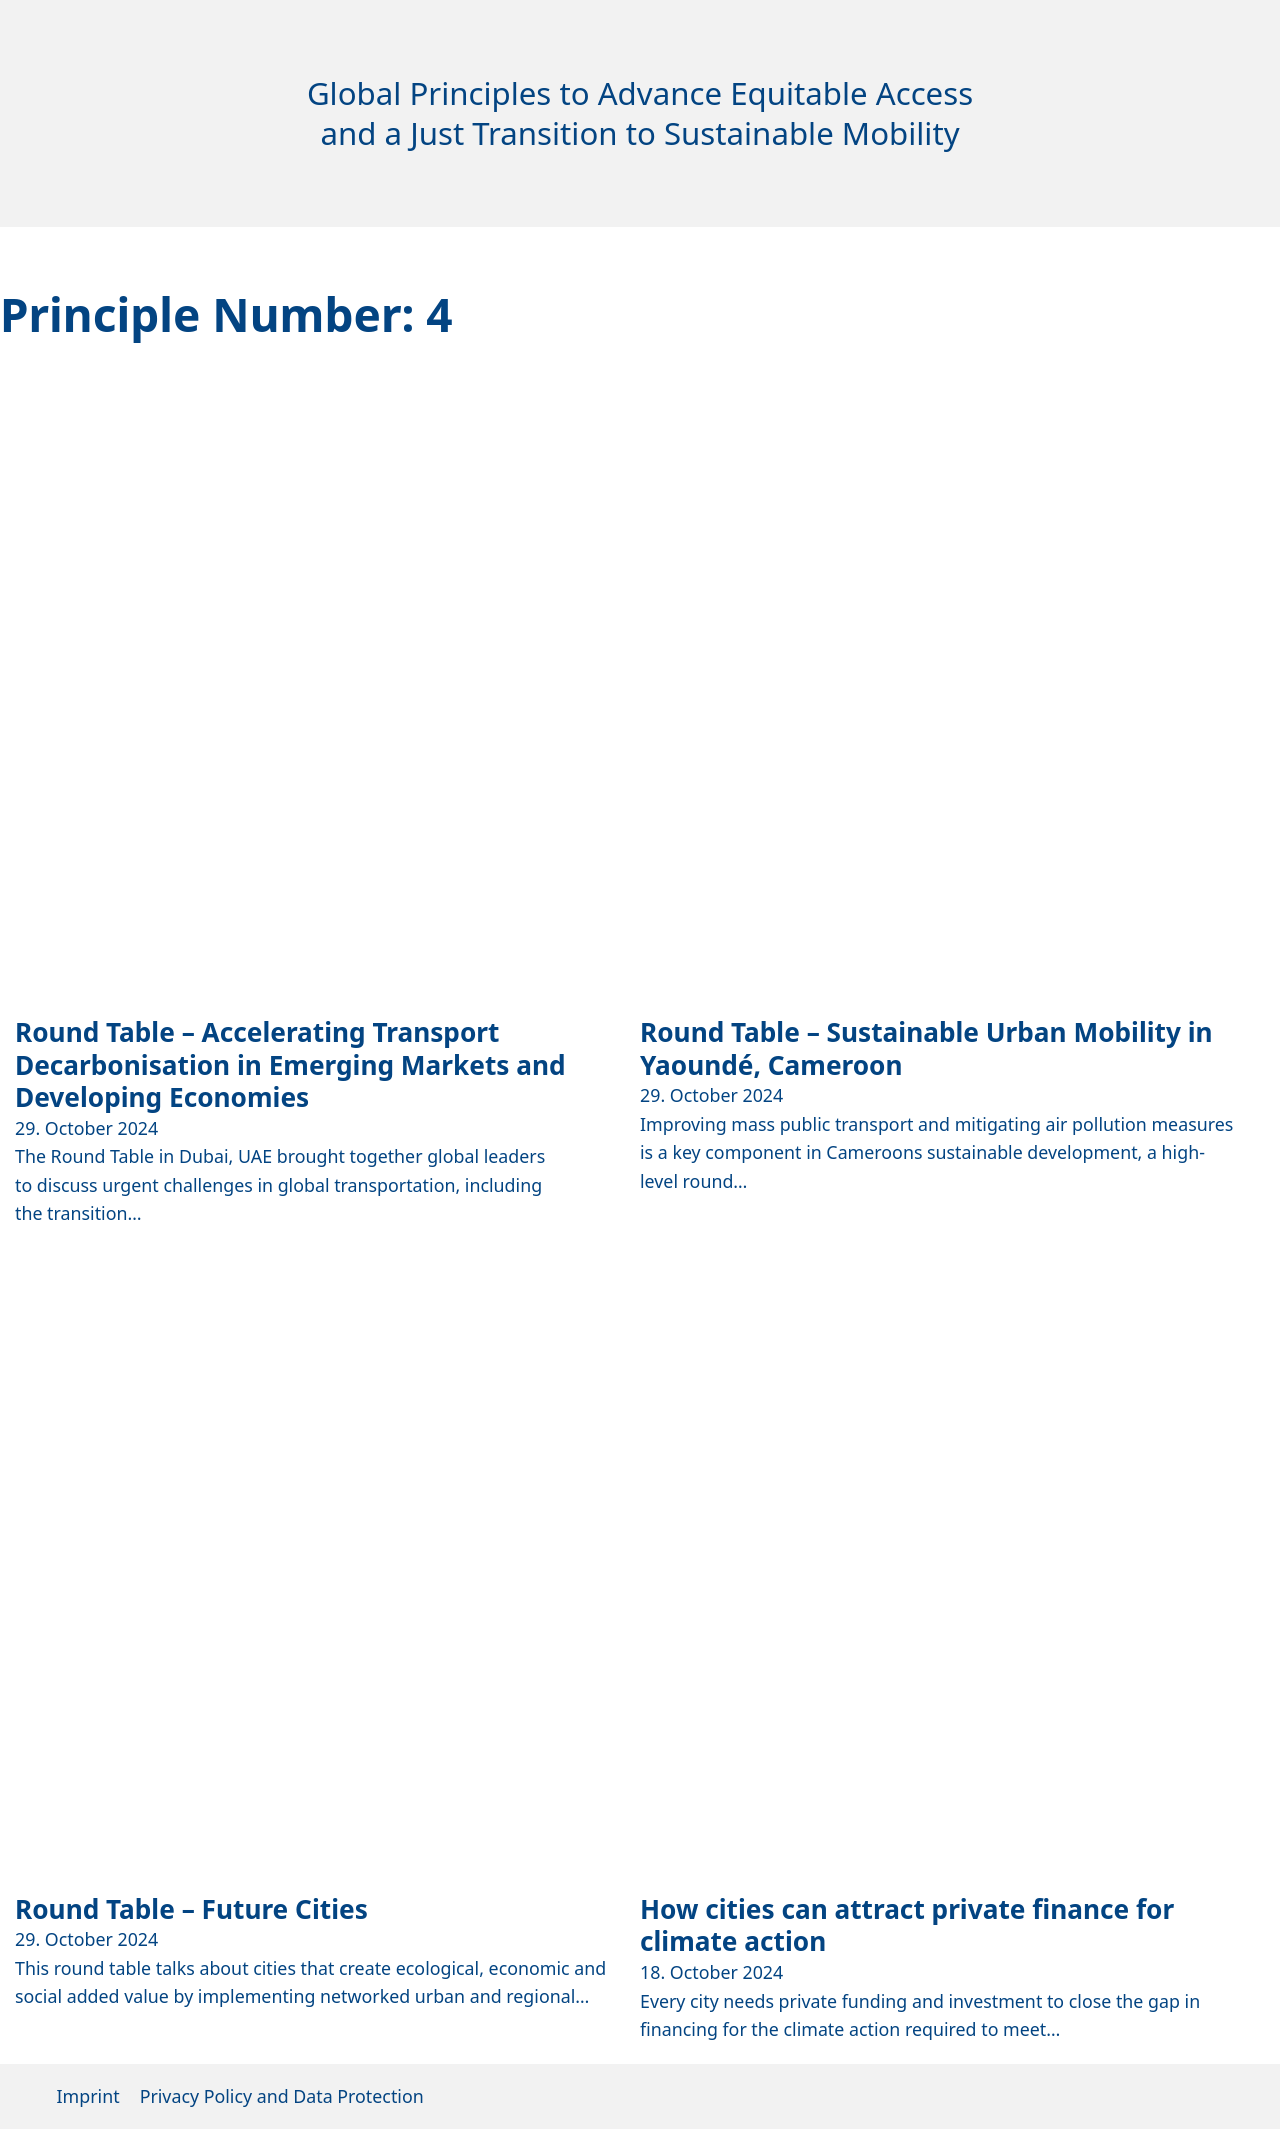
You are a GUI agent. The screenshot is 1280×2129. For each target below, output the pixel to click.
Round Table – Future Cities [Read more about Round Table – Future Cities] (191, 1909)
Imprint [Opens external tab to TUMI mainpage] (88, 2096)
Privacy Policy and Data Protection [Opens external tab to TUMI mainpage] (282, 2096)
